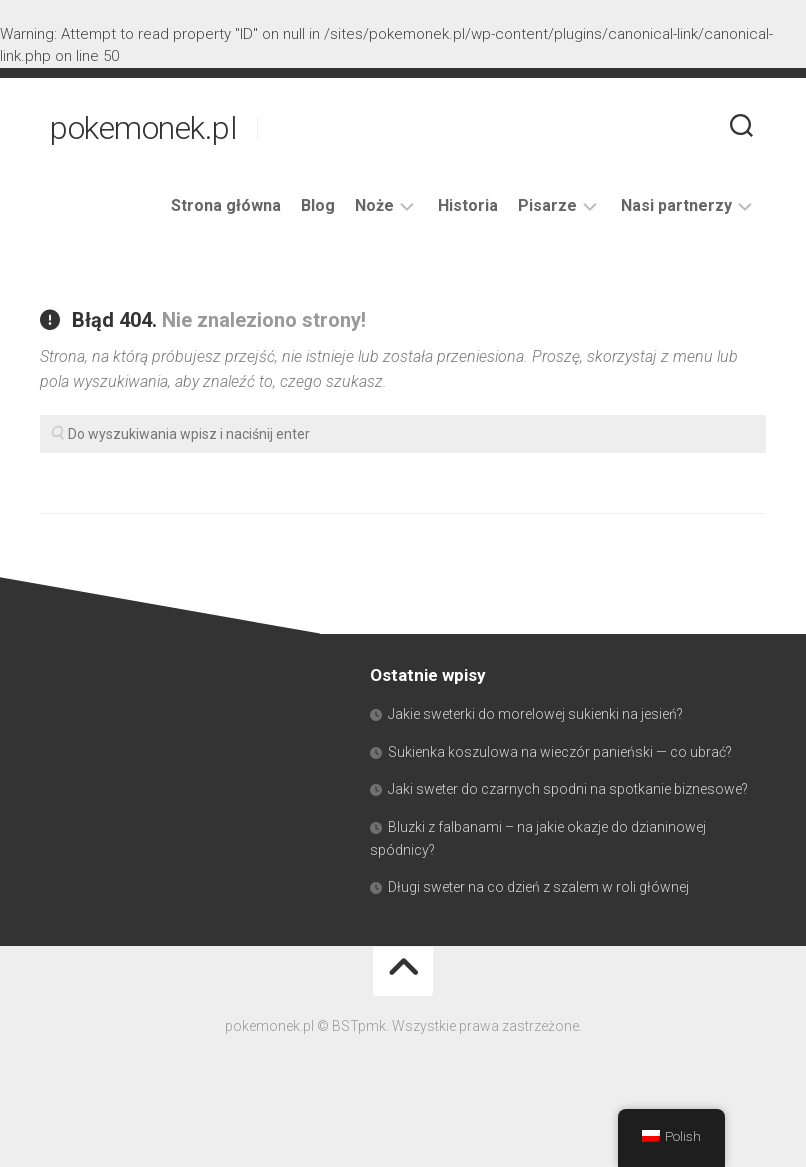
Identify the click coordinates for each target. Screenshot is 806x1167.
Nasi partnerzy (676, 205)
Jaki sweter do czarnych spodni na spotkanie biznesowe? (568, 789)
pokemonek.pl (143, 128)
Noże (374, 205)
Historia (468, 205)
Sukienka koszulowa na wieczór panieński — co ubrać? (560, 752)
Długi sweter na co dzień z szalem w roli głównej (538, 887)
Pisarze (547, 205)
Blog (318, 205)
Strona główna (226, 205)
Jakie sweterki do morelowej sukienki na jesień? (535, 714)
